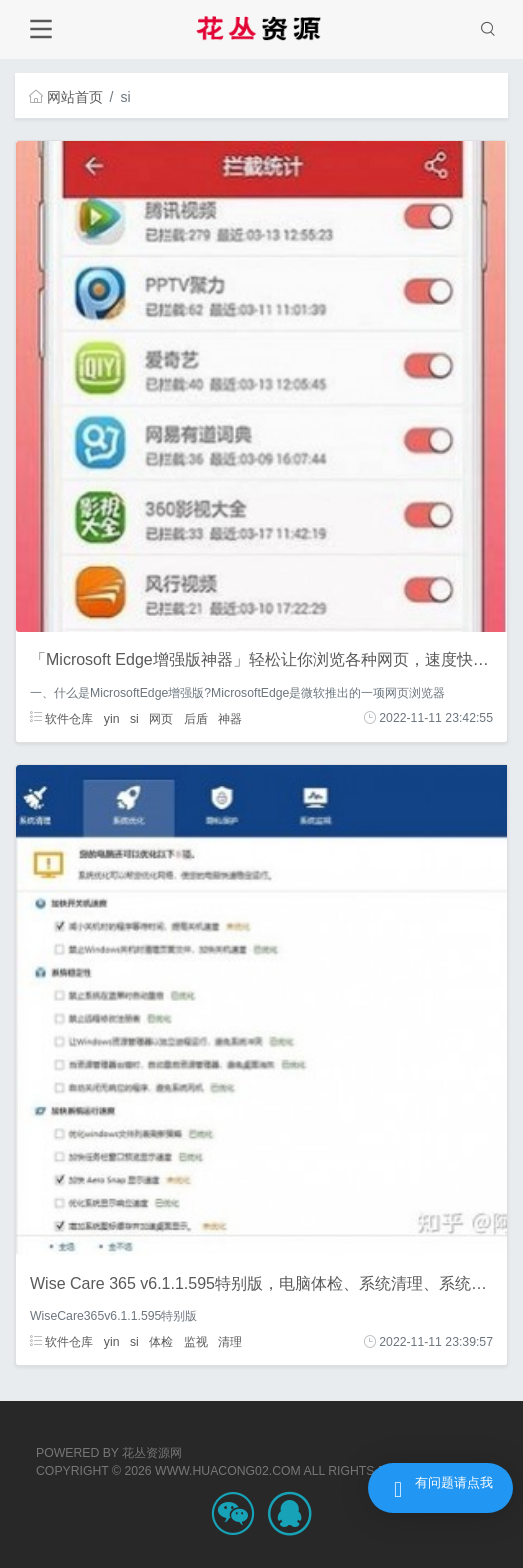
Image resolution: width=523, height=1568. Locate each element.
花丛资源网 (152, 1453)
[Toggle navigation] (40, 29)
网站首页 (66, 97)
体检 (161, 1342)
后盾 (196, 718)
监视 (196, 1342)
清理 (230, 1342)
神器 (230, 718)
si (134, 718)
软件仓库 (61, 718)
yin (112, 718)
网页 (161, 718)
